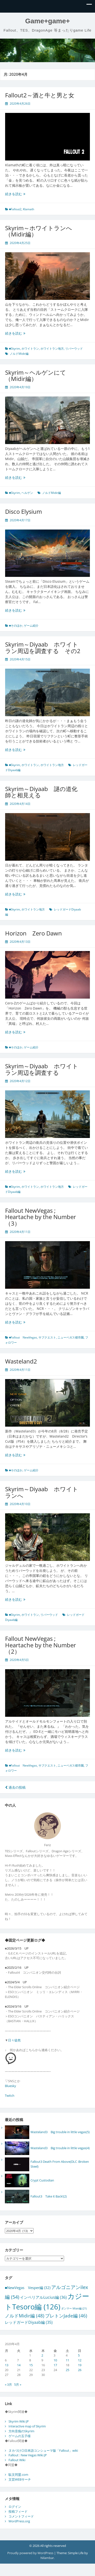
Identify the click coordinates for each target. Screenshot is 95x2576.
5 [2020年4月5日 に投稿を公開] (79, 2355)
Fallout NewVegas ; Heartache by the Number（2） (40, 1644)
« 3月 (8, 2384)
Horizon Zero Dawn (33, 933)
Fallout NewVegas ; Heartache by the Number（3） (40, 1216)
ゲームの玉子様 (20, 2436)
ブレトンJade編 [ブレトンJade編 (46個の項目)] (66, 2316)
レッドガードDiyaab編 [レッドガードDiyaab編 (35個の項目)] (29, 2322)
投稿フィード (18, 2511)
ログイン (15, 2506)
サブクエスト (47, 1337)
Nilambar (47, 2558)
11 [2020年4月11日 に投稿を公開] (67, 2360)
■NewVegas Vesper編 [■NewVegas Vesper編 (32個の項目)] (27, 2287)
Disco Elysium (23, 511)
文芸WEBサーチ (20, 2479)
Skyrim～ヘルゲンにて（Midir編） (35, 375)
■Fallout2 (15, 209)
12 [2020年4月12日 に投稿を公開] (79, 2360)
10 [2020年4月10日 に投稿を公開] (55, 2360)
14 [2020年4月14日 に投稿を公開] (18, 2365)
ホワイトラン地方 (52, 348)
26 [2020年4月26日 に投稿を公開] (79, 2370)
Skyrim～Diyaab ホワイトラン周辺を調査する (41, 1069)
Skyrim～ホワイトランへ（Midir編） (38, 231)
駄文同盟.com (18, 2474)
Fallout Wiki (17, 2460)
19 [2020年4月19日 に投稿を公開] (79, 2365)
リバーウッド (74, 348)
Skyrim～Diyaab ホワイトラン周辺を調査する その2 (42, 647)
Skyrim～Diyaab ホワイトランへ (41, 1492)
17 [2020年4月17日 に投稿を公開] (55, 2365)
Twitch (9, 2095)
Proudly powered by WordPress (30, 2553)
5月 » (17, 2384)
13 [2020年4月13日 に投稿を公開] (6, 2365)
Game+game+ (47, 21)
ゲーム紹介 (31, 625)
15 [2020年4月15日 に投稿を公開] (31, 2365)
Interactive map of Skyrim (27, 2426)
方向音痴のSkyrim (21, 2431)
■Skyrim (14, 348)
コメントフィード (21, 2516)
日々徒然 (14, 2040)
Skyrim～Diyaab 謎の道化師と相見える (41, 792)
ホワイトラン (30, 348)
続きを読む (20, 193)
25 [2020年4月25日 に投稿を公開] (67, 2370)
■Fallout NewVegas (23, 1337)
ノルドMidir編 (19, 354)
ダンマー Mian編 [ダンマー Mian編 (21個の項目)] (74, 2308)
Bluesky (10, 2086)
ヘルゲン (27, 493)
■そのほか (15, 625)
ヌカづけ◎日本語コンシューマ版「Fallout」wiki (43, 2450)
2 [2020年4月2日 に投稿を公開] (42, 2355)
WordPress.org (19, 2521)
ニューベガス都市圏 (70, 1337)
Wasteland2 (21, 1361)
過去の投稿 (15, 1787)
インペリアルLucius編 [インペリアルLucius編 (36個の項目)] (43, 2297)
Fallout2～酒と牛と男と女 (39, 95)
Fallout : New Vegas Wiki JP (28, 2455)
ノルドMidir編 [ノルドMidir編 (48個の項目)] (24, 2315)
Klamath (28, 209)
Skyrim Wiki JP (19, 2421)
